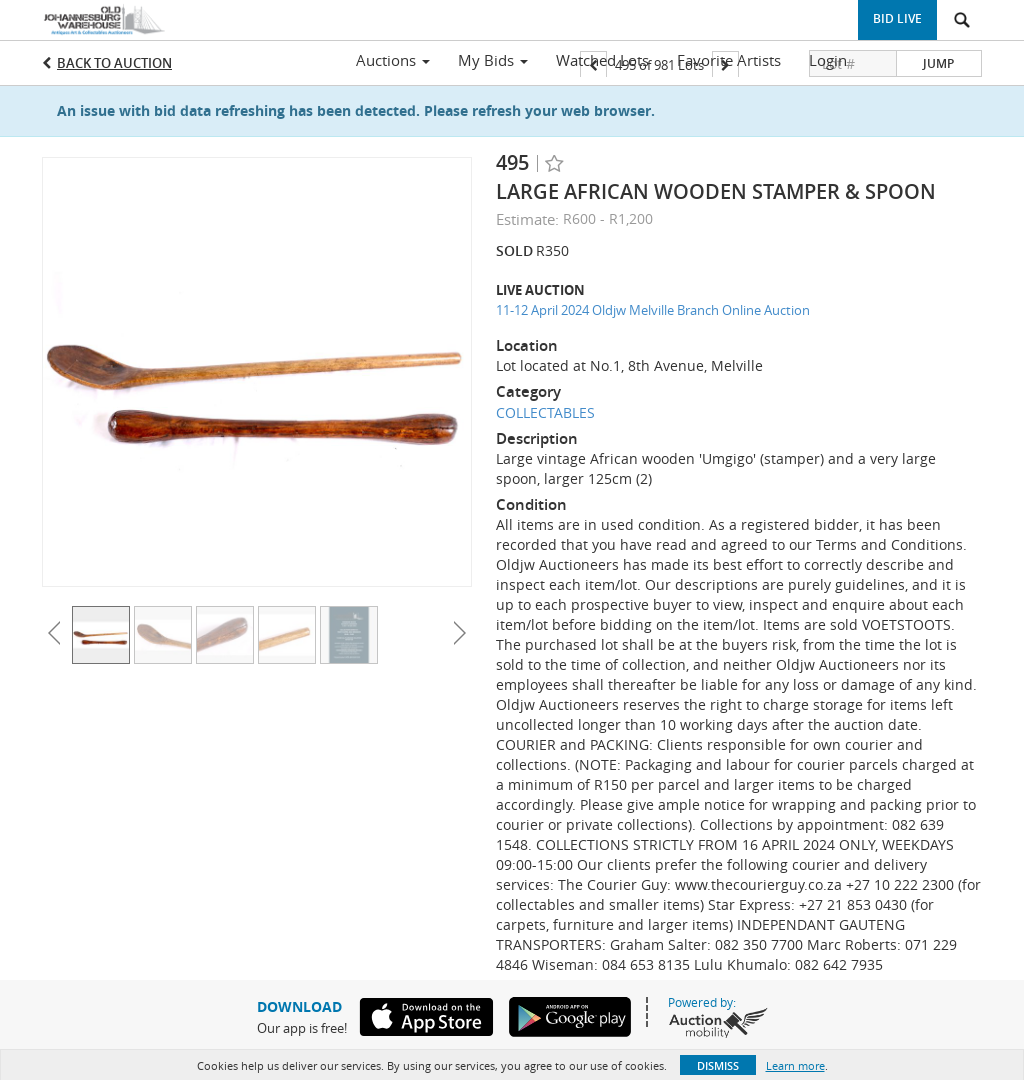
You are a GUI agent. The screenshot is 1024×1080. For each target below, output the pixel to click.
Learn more (795, 1065)
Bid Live (897, 18)
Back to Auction (114, 63)
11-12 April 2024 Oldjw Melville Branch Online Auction (653, 310)
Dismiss (718, 1065)
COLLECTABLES (545, 412)
